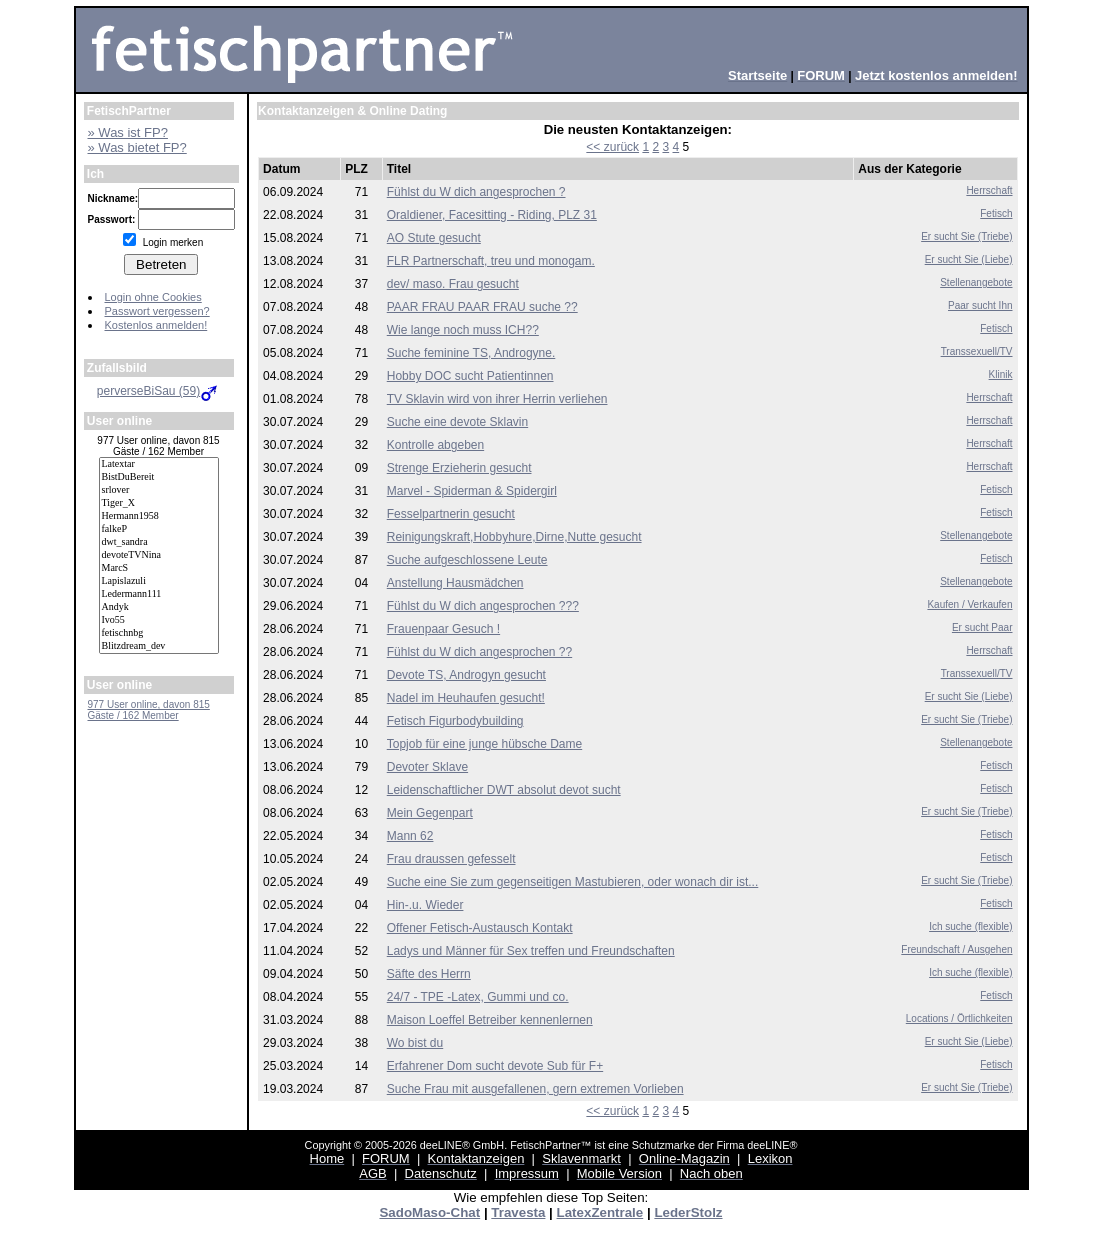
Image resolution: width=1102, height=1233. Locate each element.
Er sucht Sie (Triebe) (966, 236)
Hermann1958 (159, 516)
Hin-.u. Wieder (425, 905)
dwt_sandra (159, 542)
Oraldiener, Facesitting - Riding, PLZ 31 (492, 215)
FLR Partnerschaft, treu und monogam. (491, 261)
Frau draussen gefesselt (451, 859)
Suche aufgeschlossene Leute (467, 560)
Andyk (159, 607)
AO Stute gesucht (434, 238)
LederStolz (688, 1212)
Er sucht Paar (982, 627)
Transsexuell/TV (977, 351)
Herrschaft (989, 190)
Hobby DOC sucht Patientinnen (470, 376)
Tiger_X (159, 503)
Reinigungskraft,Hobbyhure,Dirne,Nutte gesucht (514, 537)
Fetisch (996, 213)
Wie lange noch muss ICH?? (463, 330)
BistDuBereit (159, 477)
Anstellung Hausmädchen (455, 583)
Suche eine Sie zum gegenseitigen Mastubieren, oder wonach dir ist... (573, 882)
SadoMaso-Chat (429, 1212)
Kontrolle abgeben (435, 445)
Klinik (1001, 374)
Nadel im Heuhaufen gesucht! (466, 698)
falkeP (159, 529)
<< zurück (612, 147)
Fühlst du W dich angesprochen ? (476, 192)
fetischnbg (159, 633)
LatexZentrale (600, 1212)
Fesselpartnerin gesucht (451, 514)
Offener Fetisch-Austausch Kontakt (480, 928)
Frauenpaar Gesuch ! (443, 629)
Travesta (518, 1212)
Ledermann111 (159, 594)
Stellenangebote (976, 282)
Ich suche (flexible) (970, 926)
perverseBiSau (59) (158, 391)
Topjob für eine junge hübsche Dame (484, 744)
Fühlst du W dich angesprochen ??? (483, 606)
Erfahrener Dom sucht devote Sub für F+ (495, 1066)
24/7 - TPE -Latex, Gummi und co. (478, 997)
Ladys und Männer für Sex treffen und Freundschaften (531, 951)
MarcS (159, 568)
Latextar (159, 464)
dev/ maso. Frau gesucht (453, 284)
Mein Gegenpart (430, 813)
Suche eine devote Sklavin (457, 422)
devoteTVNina (159, 555)
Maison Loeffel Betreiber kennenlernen (490, 1020)
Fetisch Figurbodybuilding (455, 721)
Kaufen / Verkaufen (969, 604)
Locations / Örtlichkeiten (959, 1018)
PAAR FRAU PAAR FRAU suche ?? (482, 307)
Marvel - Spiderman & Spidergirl (472, 491)
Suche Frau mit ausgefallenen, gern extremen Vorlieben (535, 1089)
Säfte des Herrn (429, 974)
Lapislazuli (159, 581)
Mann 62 (410, 836)
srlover (159, 490)
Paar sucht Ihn (980, 305)
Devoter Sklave (427, 767)
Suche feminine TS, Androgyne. (471, 353)
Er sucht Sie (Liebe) (969, 259)
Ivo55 (159, 620)
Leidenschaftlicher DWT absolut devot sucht (504, 790)
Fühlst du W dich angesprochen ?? (479, 652)
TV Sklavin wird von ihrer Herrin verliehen (497, 399)
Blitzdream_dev (159, 646)
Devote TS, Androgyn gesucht (466, 675)
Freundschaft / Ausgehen (956, 949)
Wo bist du (415, 1043)
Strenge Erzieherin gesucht (459, 468)
